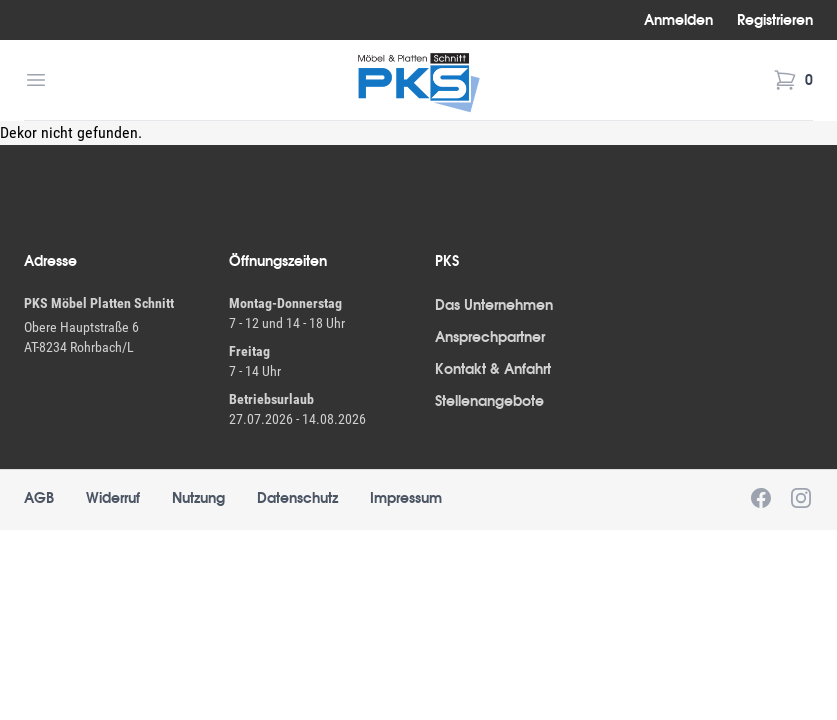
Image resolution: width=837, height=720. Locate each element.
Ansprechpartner (490, 337)
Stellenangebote (489, 401)
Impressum (406, 498)
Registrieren (775, 20)
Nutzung (198, 498)
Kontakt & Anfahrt (493, 369)
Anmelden (678, 20)
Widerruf (113, 498)
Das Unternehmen (494, 305)
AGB (39, 498)
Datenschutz (297, 498)
